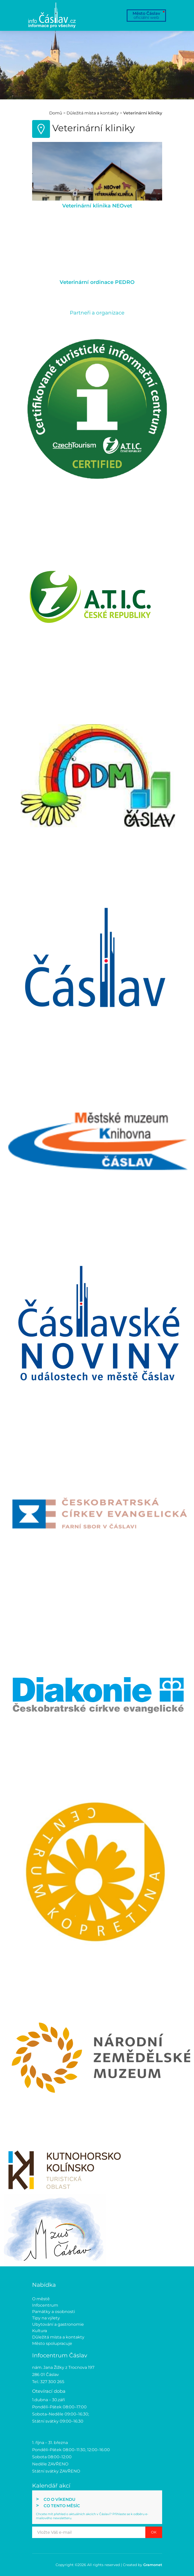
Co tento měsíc (62, 2505)
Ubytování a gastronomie (58, 2324)
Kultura (39, 2330)
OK (154, 2532)
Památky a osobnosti (53, 2311)
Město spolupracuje (52, 2343)
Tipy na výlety (46, 2318)
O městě (41, 2298)
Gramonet (152, 2564)
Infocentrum (45, 2305)
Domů (55, 113)
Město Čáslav (146, 15)
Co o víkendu (59, 2499)
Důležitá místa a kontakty (93, 113)
